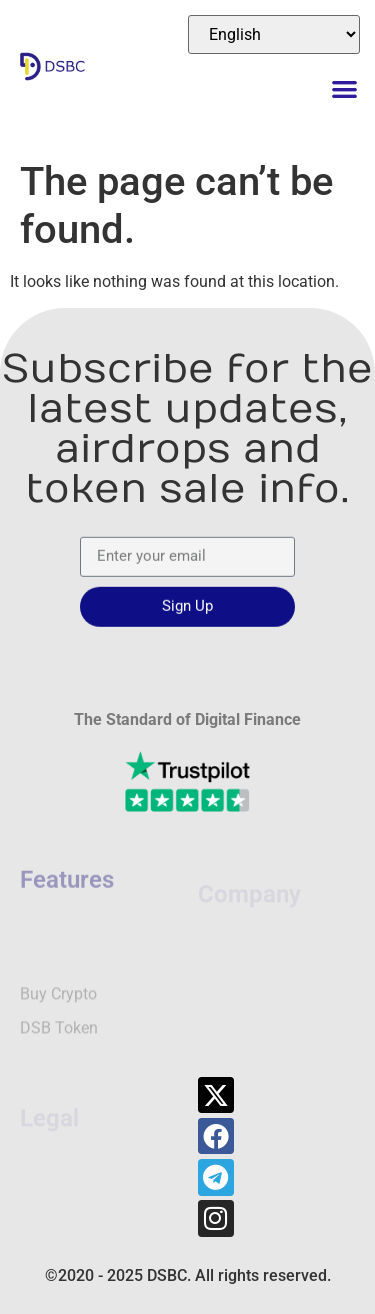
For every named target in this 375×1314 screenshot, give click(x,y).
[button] (345, 88)
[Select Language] (274, 34)
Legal (49, 1078)
